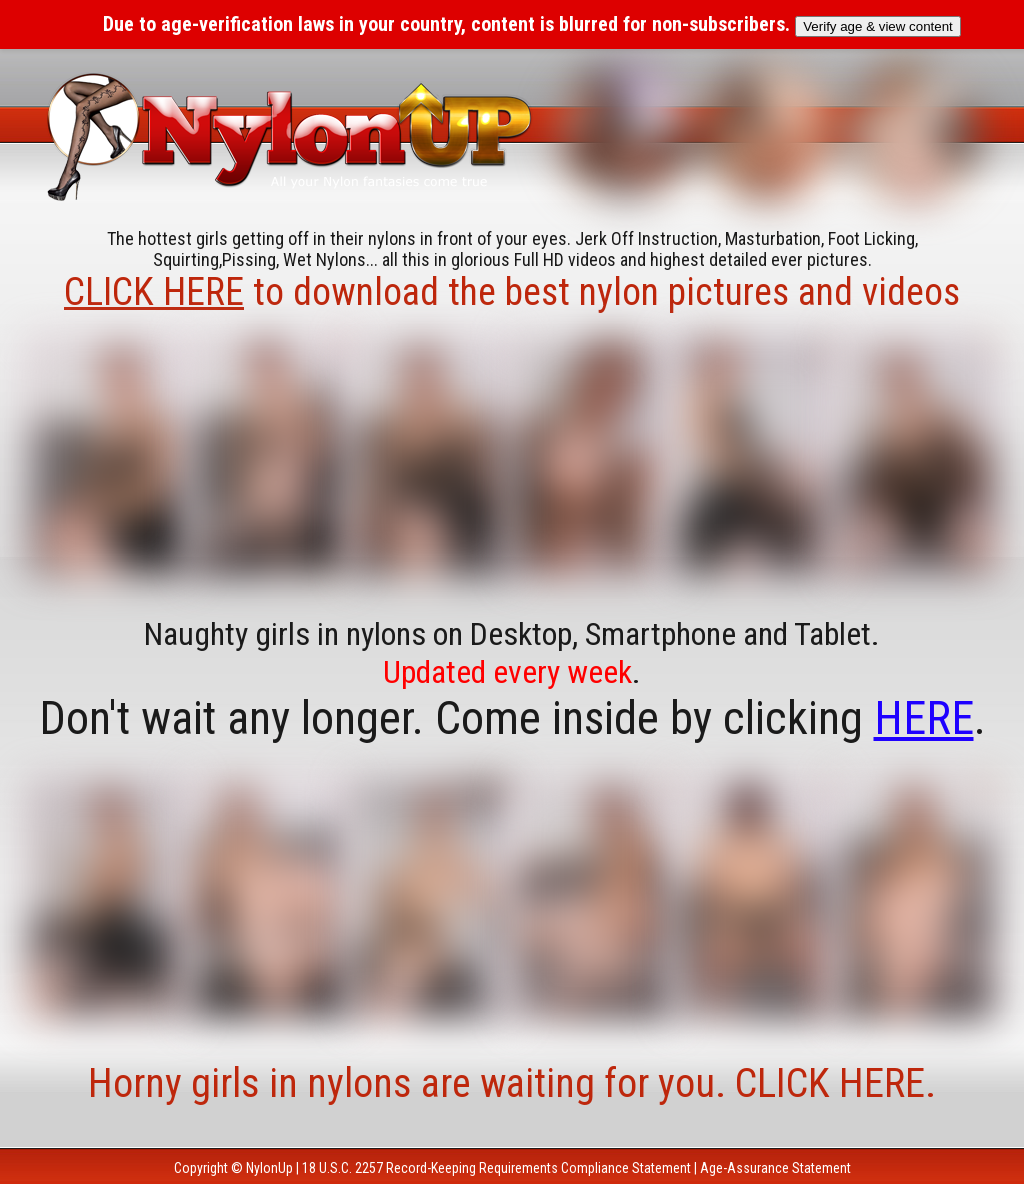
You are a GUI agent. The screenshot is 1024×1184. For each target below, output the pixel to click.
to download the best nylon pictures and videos (512, 292)
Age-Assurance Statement (775, 1168)
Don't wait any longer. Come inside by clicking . (512, 718)
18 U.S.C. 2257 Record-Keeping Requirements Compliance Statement (496, 1168)
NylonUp (269, 1168)
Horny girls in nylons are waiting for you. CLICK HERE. (512, 1083)
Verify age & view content (878, 26)
